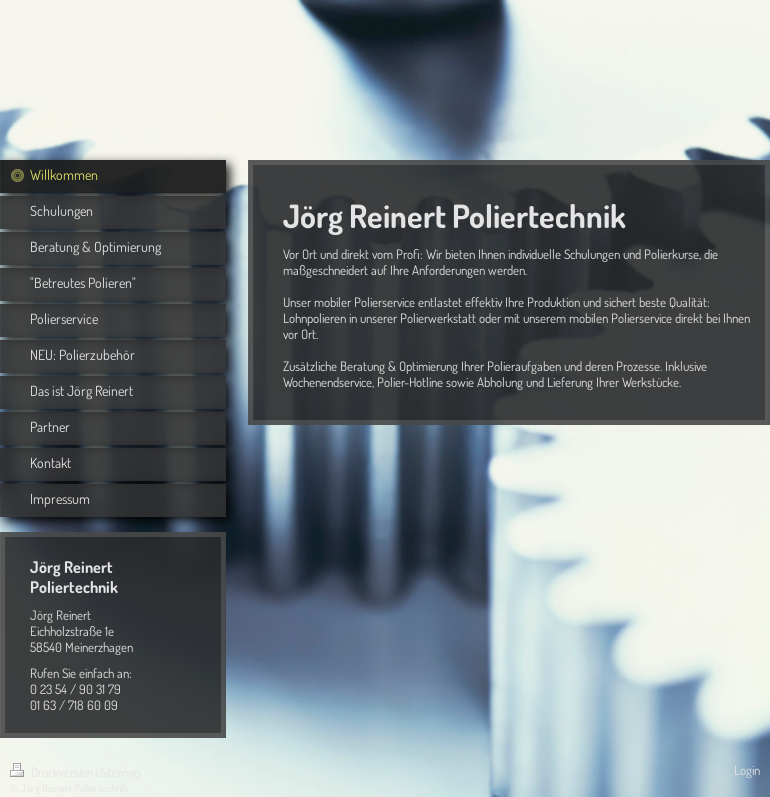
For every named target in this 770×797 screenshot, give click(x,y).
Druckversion (53, 772)
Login (747, 770)
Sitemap (120, 772)
